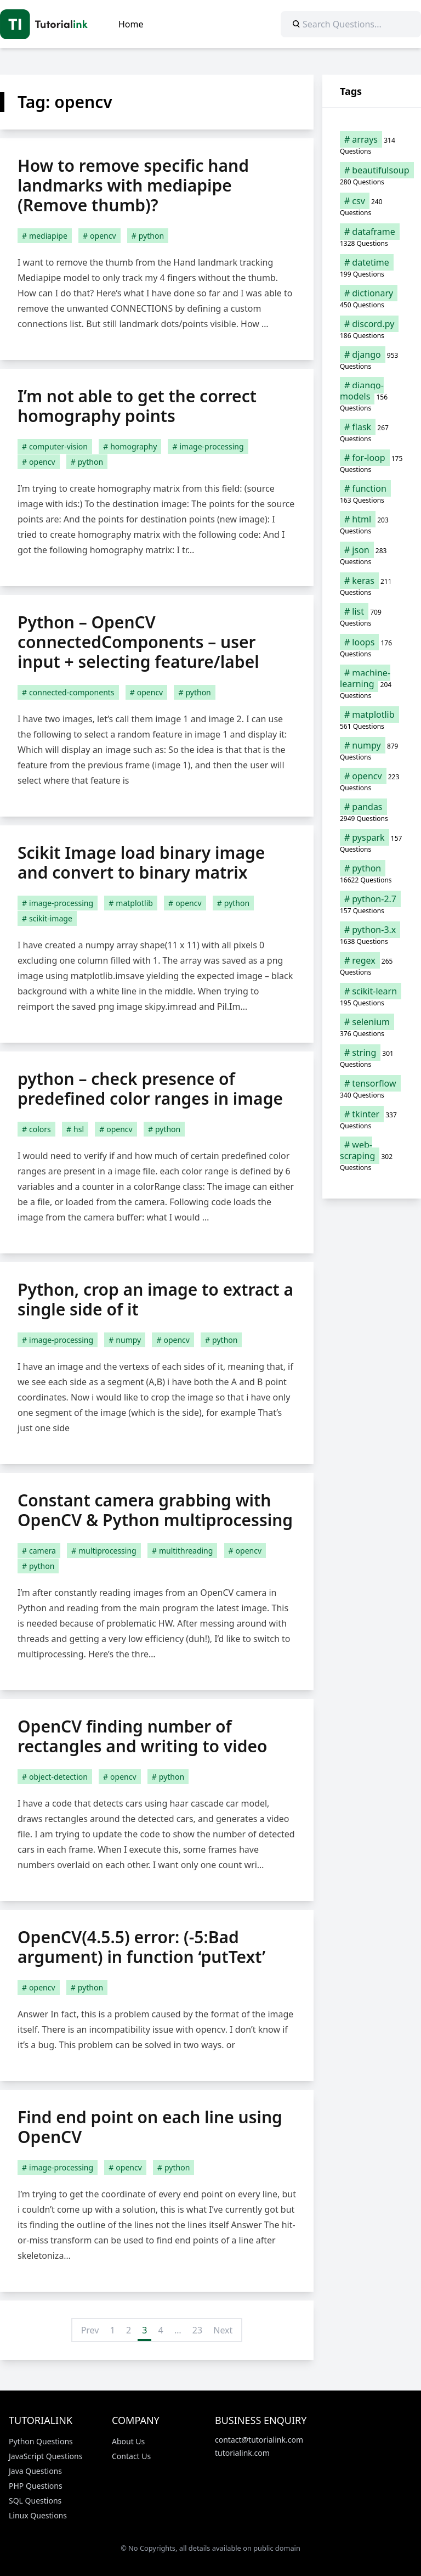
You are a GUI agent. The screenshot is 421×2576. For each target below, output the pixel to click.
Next (222, 2330)
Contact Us (131, 2456)
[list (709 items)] (371, 617)
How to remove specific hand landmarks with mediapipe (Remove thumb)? (133, 185)
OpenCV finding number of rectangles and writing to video (143, 1736)
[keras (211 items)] (371, 586)
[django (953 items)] (371, 360)
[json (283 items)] (371, 555)
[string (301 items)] (371, 1058)
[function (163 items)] (371, 494)
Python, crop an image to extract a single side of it (155, 1299)
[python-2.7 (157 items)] (371, 904)
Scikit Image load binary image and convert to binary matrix (141, 862)
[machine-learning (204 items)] (371, 683)
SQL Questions (35, 2500)
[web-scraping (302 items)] (371, 1155)
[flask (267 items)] (371, 432)
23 (197, 2330)
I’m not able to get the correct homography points (137, 406)
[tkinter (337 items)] (371, 1119)
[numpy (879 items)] (371, 751)
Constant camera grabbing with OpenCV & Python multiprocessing (155, 1510)
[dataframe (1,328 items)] (371, 237)
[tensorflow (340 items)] (371, 1089)
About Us (128, 2441)
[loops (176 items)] (371, 648)
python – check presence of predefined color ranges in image (150, 1088)
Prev (90, 2330)
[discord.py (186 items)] (371, 329)
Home (131, 24)
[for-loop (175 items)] (371, 463)
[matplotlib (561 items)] (371, 720)
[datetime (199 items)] (371, 268)
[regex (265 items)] (371, 966)
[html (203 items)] (371, 525)
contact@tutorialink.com (259, 2439)
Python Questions (41, 2441)
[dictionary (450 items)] (371, 299)
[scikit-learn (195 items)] (371, 997)
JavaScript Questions (45, 2456)
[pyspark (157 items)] (371, 843)
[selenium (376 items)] (371, 1027)
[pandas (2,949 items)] (371, 812)
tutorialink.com (242, 2453)
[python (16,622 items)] (371, 874)
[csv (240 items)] (371, 206)
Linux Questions (38, 2515)
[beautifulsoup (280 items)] (371, 176)
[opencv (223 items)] (371, 781)
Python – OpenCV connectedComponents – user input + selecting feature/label (138, 642)
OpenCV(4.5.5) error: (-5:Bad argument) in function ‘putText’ (141, 1947)
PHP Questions (35, 2486)
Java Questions (35, 2471)
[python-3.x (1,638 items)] (371, 935)
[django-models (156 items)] (371, 396)
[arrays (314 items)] (371, 145)
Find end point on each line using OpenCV (150, 2127)
